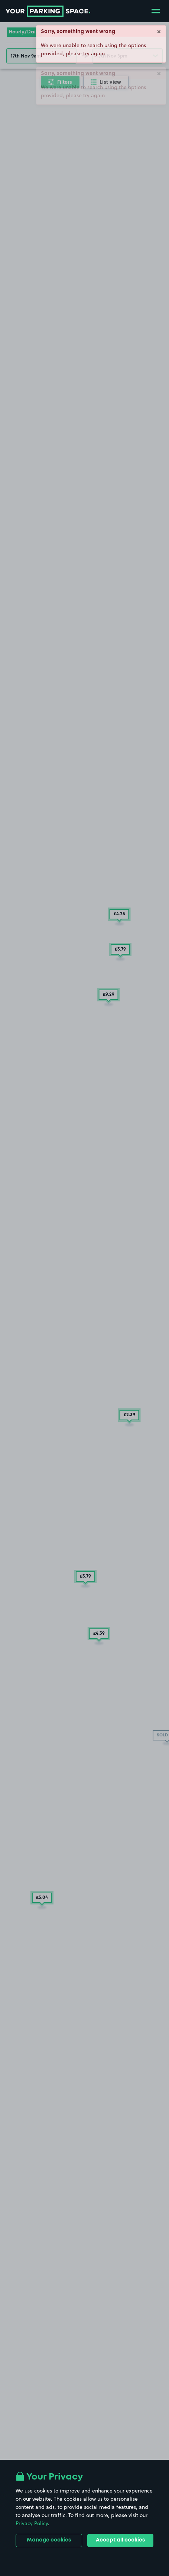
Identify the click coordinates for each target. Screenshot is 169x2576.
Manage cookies (49, 2540)
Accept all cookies (120, 2540)
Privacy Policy (32, 2523)
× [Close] (159, 31)
